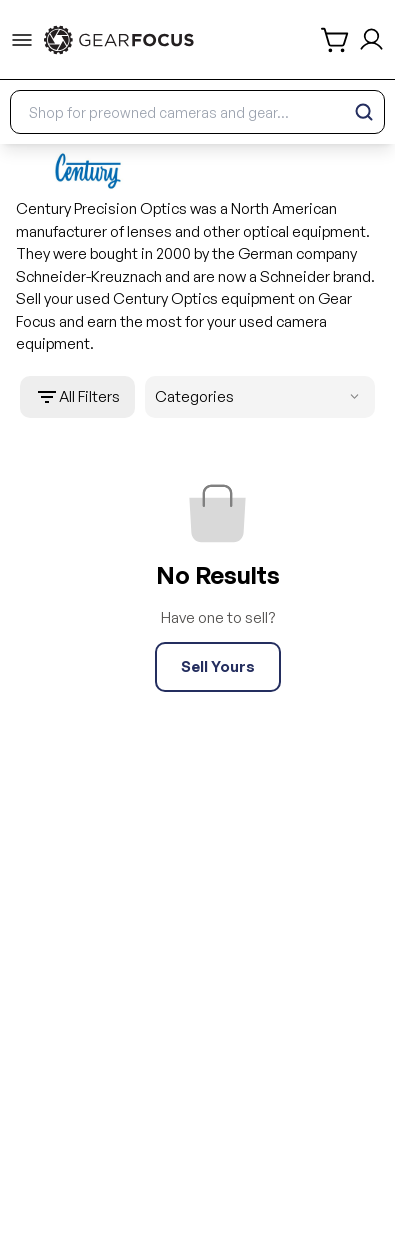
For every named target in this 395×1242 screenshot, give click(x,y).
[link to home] (119, 40)
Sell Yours (218, 666)
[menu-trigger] (22, 40)
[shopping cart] (336, 40)
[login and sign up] (371, 39)
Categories (261, 397)
